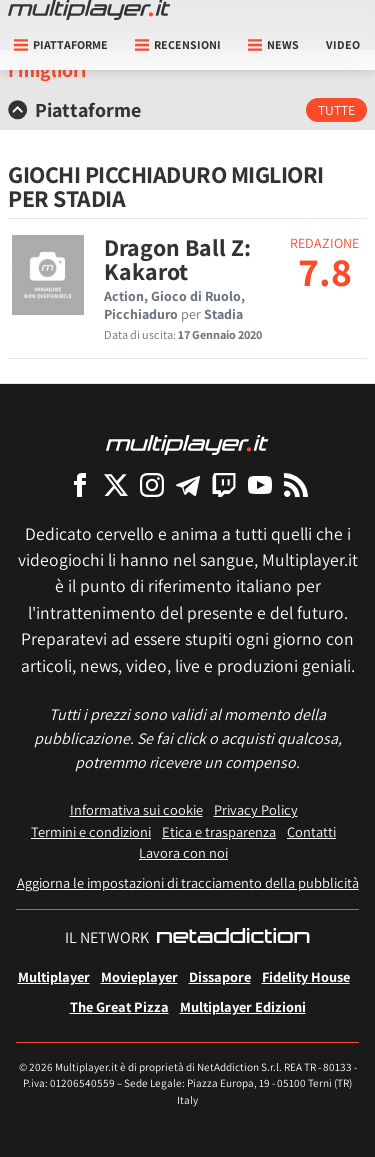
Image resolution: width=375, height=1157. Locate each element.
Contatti (311, 831)
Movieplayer (139, 976)
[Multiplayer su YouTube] (260, 484)
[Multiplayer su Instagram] (152, 484)
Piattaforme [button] (61, 44)
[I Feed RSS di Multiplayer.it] (296, 484)
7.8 (325, 271)
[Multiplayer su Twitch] (224, 484)
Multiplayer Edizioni (243, 1006)
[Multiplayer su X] (116, 484)
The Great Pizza (119, 1006)
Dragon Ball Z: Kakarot (177, 259)
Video (343, 44)
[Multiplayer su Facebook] (80, 484)
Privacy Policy (256, 809)
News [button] (273, 44)
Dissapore (220, 976)
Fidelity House (306, 976)
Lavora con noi (183, 852)
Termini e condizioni (91, 831)
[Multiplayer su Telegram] (188, 484)
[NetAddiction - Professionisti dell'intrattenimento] (233, 938)
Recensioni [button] (178, 44)
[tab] (187, 110)
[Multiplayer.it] (89, 10)
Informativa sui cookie (136, 809)
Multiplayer (54, 976)
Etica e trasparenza (219, 831)
